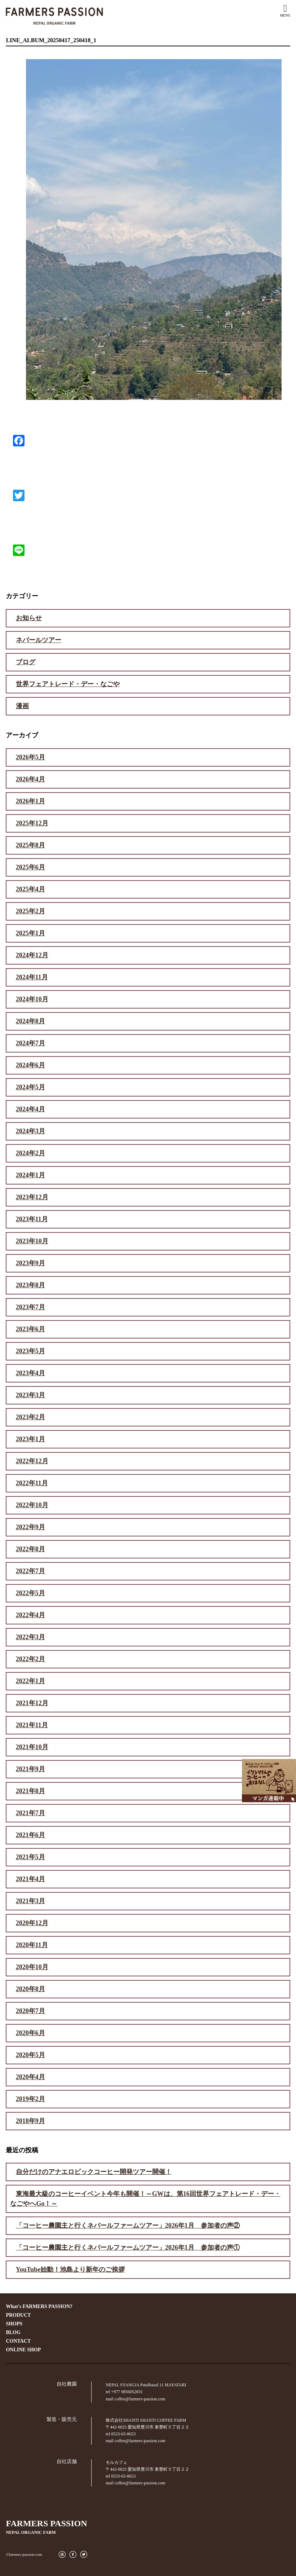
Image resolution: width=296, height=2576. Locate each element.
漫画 (22, 706)
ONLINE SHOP (23, 2349)
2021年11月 (32, 1725)
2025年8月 (30, 845)
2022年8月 (30, 1549)
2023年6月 (30, 1329)
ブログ (25, 662)
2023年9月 (30, 1263)
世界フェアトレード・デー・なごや (68, 684)
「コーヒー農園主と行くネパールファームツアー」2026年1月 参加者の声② (128, 2225)
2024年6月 (30, 1065)
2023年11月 (32, 1219)
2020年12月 (32, 1923)
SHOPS (14, 2323)
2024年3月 (30, 1131)
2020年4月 (30, 2077)
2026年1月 (30, 801)
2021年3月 (30, 1901)
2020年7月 (30, 2011)
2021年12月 (32, 1703)
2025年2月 (30, 911)
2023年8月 (30, 1285)
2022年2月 (30, 1659)
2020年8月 (30, 1989)
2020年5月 (30, 2055)
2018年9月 (30, 2121)
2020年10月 (32, 1967)
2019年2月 (30, 2099)
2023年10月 (32, 1241)
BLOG (13, 2332)
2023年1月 (30, 1439)
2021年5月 (30, 1857)
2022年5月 (30, 1593)
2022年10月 (32, 1505)
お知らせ (29, 618)
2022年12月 (32, 1461)
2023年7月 (30, 1307)
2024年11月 (32, 977)
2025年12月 (32, 823)
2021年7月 (30, 1813)
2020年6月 (30, 2033)
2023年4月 (30, 1373)
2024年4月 (30, 1109)
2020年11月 (32, 1945)
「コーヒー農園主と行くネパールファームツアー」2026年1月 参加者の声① (128, 2247)
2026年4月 (30, 779)
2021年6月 (30, 1835)
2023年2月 (30, 1417)
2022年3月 (30, 1637)
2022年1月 (30, 1681)
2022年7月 (30, 1571)
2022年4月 (30, 1615)
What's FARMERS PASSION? (39, 2306)
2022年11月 (32, 1483)
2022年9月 (30, 1527)
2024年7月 (30, 1043)
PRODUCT (18, 2315)
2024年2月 (30, 1153)
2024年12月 (32, 955)
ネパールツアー (38, 640)
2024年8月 (30, 1021)
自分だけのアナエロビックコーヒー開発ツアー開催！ (94, 2171)
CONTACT (18, 2341)
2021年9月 (30, 1769)
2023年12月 (32, 1197)
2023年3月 (30, 1395)
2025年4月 (30, 889)
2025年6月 (30, 867)
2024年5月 (30, 1087)
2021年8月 (30, 1791)
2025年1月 (30, 933)
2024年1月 (30, 1175)
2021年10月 (32, 1747)
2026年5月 (30, 757)
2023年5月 (30, 1351)
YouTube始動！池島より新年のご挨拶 (70, 2269)
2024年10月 (32, 999)
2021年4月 (30, 1879)
